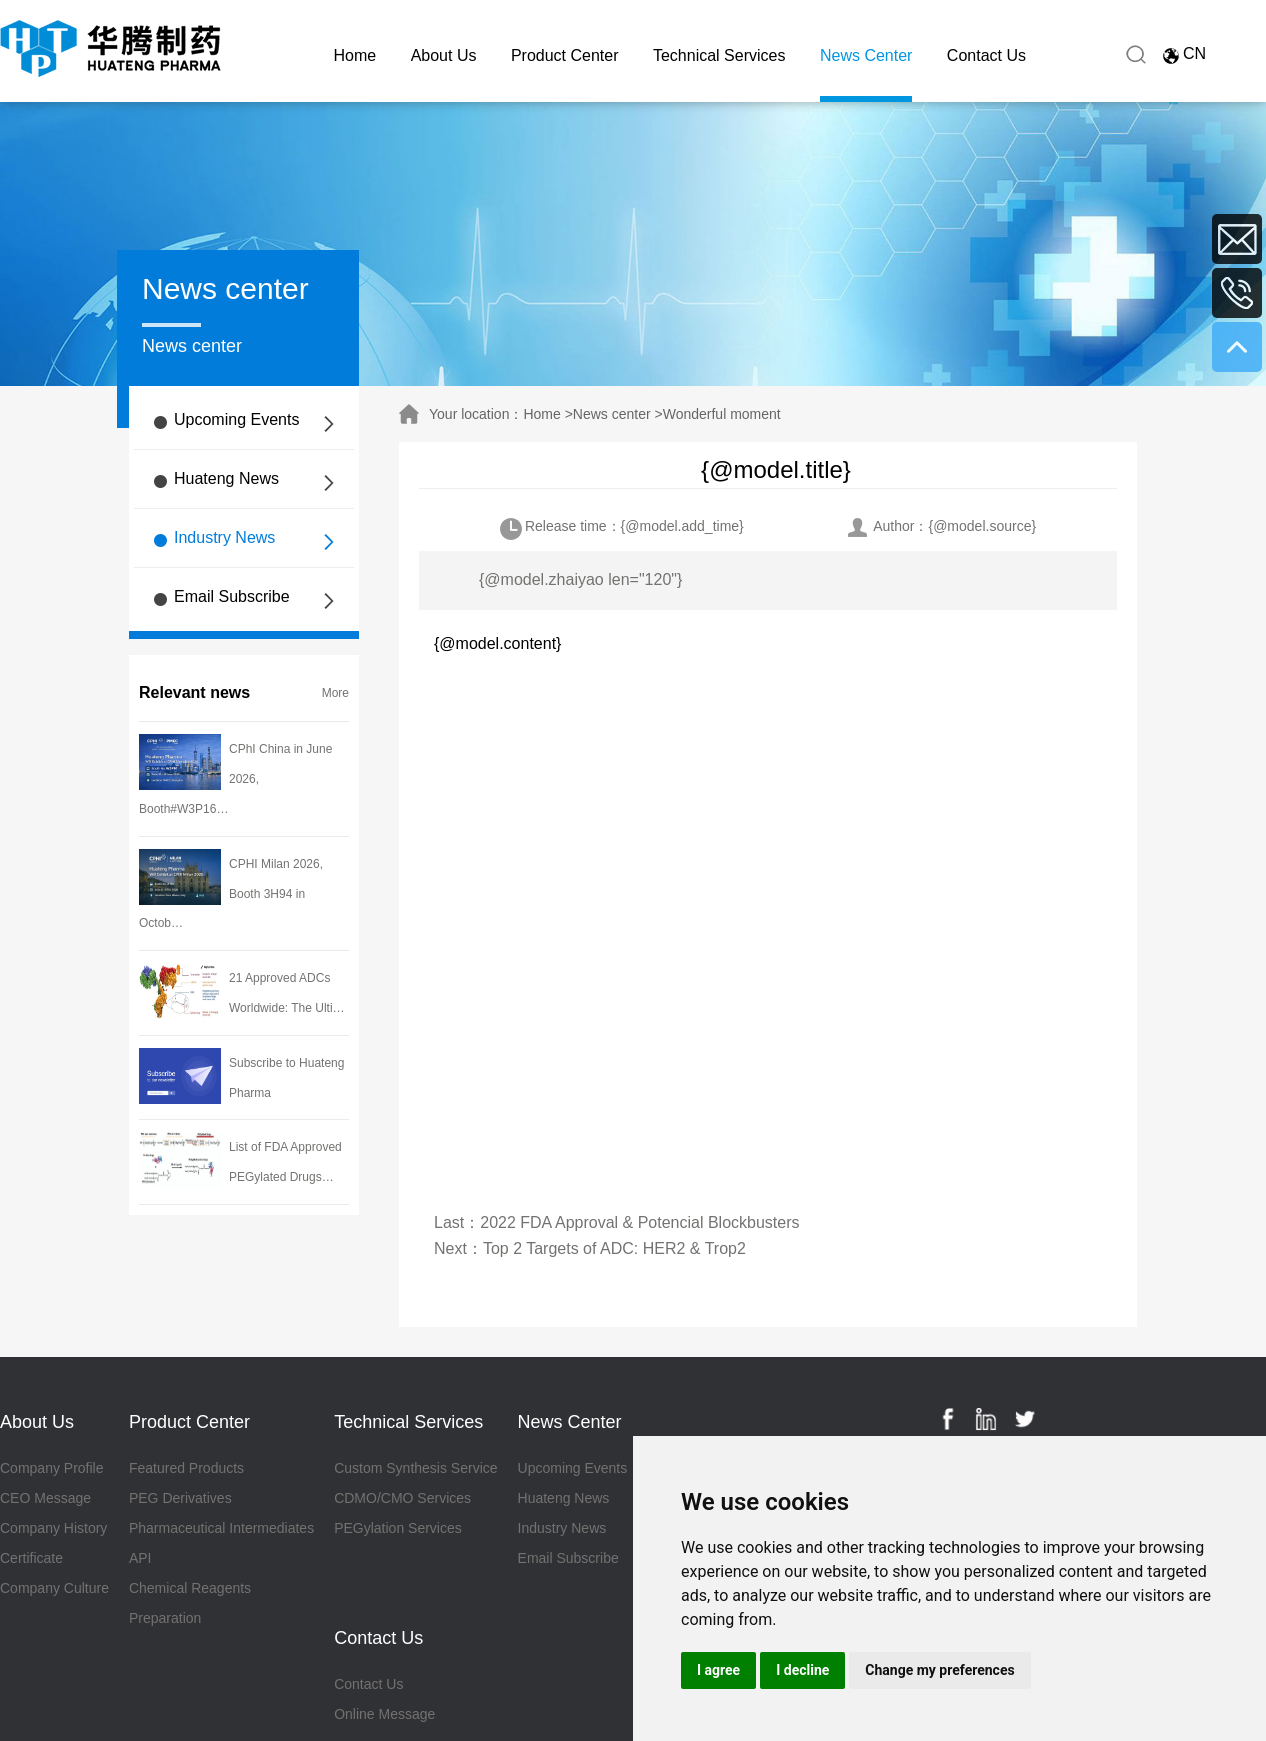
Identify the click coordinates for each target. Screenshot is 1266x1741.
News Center (866, 55)
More (335, 693)
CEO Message (45, 1498)
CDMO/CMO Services (402, 1498)
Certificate (31, 1558)
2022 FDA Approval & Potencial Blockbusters (639, 1222)
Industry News (224, 537)
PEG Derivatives (180, 1498)
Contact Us (986, 55)
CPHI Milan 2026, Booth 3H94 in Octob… (231, 894)
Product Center (565, 55)
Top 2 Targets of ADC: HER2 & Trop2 (614, 1248)
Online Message (384, 1714)
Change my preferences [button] (939, 1670)
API (140, 1558)
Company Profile (52, 1468)
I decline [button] (802, 1670)
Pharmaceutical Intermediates (221, 1528)
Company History (53, 1528)
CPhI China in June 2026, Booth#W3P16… (235, 779)
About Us (444, 55)
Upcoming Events (236, 419)
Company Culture (54, 1588)
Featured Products (186, 1468)
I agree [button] (718, 1670)
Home (355, 55)
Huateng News (226, 478)
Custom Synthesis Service (415, 1468)
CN (1194, 53)
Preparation (165, 1618)
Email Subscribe (232, 596)
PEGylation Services (398, 1528)
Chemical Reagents (190, 1588)
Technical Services (719, 55)
